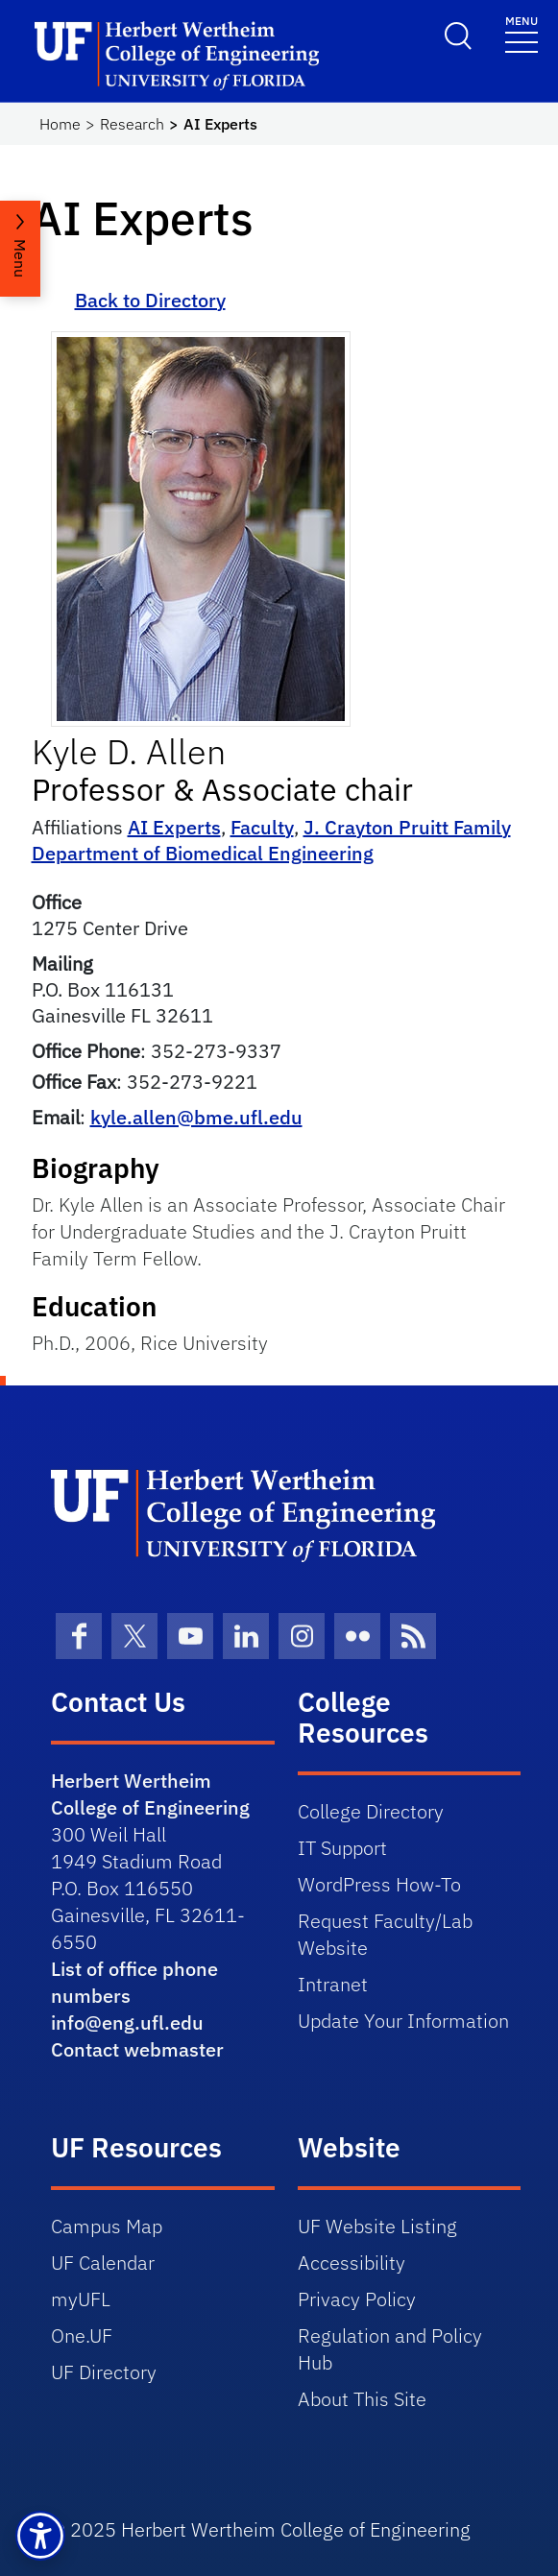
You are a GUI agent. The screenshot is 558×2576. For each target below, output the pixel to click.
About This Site (362, 2399)
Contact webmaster (137, 2049)
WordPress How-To (379, 1884)
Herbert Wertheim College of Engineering (150, 1794)
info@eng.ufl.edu (127, 2022)
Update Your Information (403, 2021)
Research (132, 123)
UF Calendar (103, 2262)
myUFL (80, 2299)
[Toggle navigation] (521, 33)
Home (60, 123)
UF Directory (104, 2372)
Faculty (262, 827)
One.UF (81, 2335)
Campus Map (106, 2226)
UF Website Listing (377, 2226)
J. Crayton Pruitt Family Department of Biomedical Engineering (271, 840)
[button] (40, 2536)
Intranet (333, 1984)
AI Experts (174, 827)
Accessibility (351, 2262)
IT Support (342, 1848)
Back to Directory (150, 300)
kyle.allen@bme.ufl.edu (196, 1117)
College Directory (371, 1811)
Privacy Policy (357, 2299)
